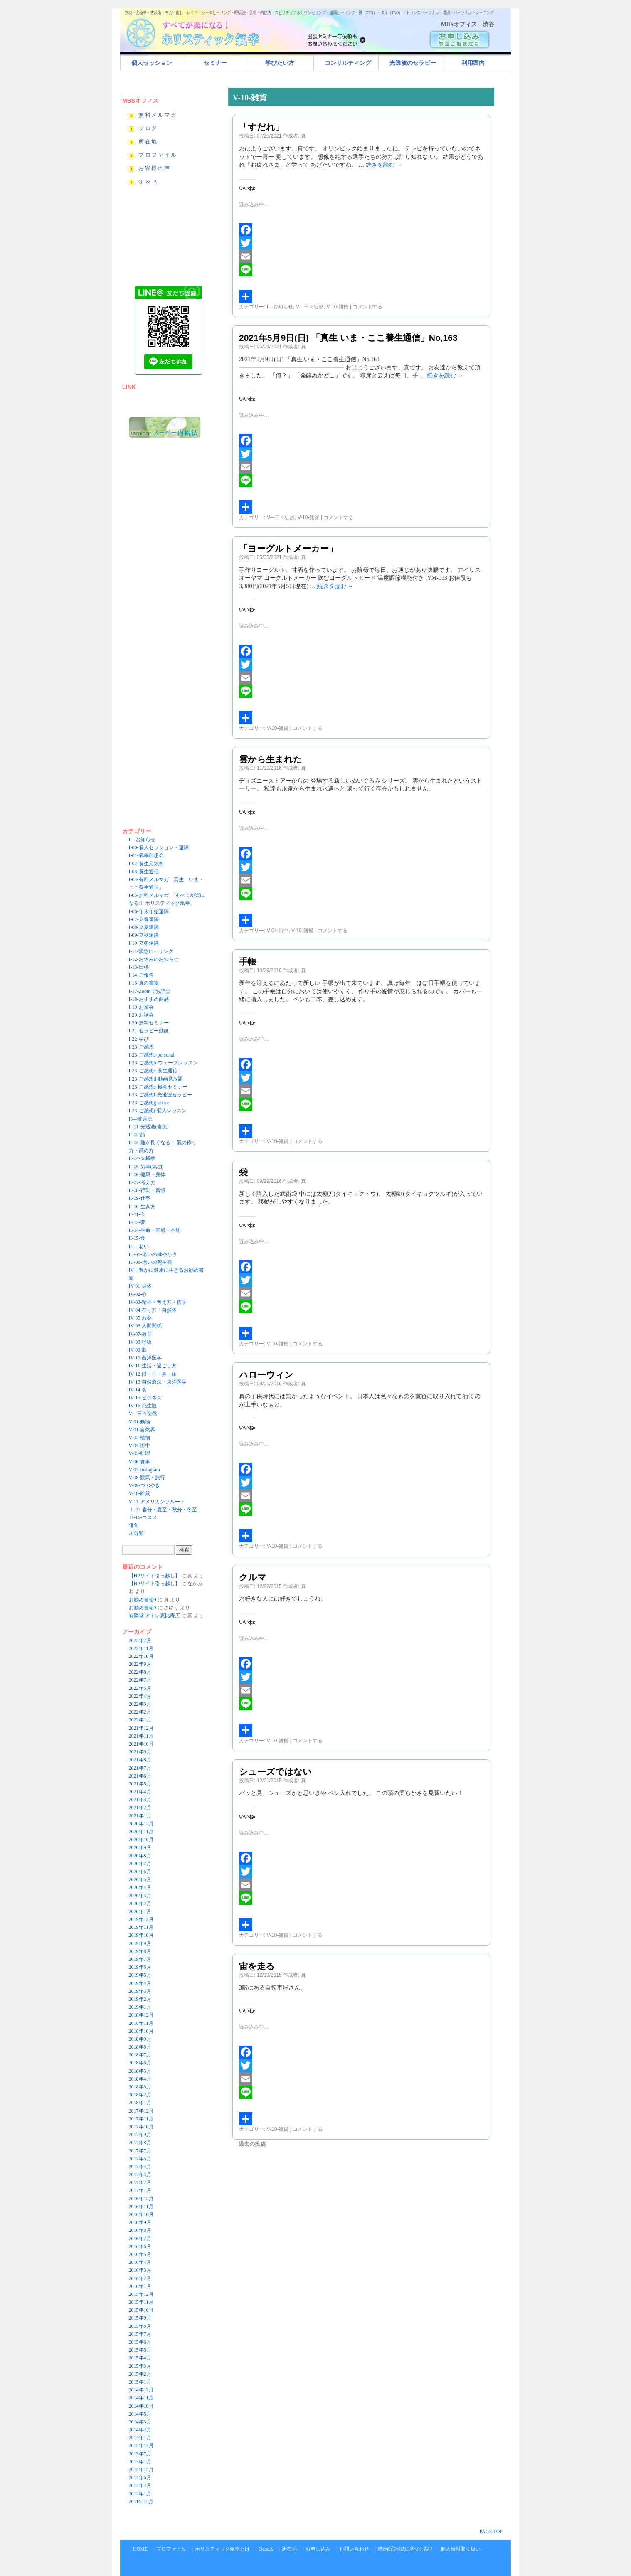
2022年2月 (140, 1712)
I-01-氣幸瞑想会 (146, 855)
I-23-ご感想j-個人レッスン (158, 1110)
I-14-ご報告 (141, 975)
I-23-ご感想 (141, 1047)
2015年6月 (140, 2342)
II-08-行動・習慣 (147, 1190)
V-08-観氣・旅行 (147, 1477)
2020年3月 (140, 1896)
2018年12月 (141, 2015)
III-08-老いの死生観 (150, 1262)
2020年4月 (140, 1887)
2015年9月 (140, 2318)
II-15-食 (137, 1238)
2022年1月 (140, 1720)
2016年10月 (141, 2214)
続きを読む (384, 165)
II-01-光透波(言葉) (149, 1127)
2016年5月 (140, 2254)
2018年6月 (140, 2063)
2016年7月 (140, 2238)
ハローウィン (266, 1374)
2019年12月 (141, 1919)
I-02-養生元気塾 (146, 864)
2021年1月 (140, 1816)
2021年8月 (140, 1760)
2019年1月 (140, 2007)
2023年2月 (140, 1640)
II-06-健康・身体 (147, 1174)
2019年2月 (140, 1999)
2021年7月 (140, 1768)
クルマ (252, 1577)
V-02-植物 (139, 1438)
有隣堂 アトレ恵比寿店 (154, 1615)
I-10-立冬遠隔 (144, 943)
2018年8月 (140, 2047)
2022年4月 (140, 1696)
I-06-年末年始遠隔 (149, 911)
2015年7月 (140, 2334)
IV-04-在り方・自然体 (153, 1310)
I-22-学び (139, 1039)
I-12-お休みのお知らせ (154, 959)
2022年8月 (140, 1672)
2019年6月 (140, 1967)
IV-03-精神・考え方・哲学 (158, 1302)
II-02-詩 (137, 1135)
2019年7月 (140, 1959)
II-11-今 (137, 1214)
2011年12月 (141, 2502)
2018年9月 (140, 2039)
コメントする (367, 307)
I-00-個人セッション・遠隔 (159, 847)
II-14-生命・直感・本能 (154, 1230)
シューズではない (275, 1771)
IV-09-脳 (138, 1350)
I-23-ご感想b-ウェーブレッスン (163, 1063)
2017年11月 (141, 2119)
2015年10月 (141, 2310)
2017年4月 (140, 2167)
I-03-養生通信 (144, 871)
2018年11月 (141, 2023)
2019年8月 (140, 1951)
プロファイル (171, 2549)
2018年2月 (140, 2095)
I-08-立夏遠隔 (144, 927)
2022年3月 (140, 1704)
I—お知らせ (142, 839)
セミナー (215, 62)
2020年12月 (141, 1824)
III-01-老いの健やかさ (153, 1254)
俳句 (134, 1525)
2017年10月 (141, 2127)
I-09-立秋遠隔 (144, 935)
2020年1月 (140, 1911)
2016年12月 (141, 2199)
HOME (140, 2549)
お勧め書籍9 (142, 1600)
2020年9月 (140, 1847)
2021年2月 (140, 1807)
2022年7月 (140, 1680)
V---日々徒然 (310, 307)
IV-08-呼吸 (140, 1342)
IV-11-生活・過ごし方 (153, 1366)
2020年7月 (140, 1864)
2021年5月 (140, 1784)
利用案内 (473, 62)
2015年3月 (140, 2366)
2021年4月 (140, 1792)
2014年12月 (141, 2390)
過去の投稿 (252, 2144)
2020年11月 (141, 1832)
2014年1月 (140, 2438)
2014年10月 (141, 2406)
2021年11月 (141, 1736)
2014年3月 (140, 2422)
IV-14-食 (138, 1390)
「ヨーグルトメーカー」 (288, 548)
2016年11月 (141, 2206)
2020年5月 (140, 1879)
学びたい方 (279, 62)
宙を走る (257, 1966)
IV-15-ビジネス (145, 1398)
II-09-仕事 (139, 1198)
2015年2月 (140, 2374)
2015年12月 (141, 2294)
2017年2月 (140, 2182)
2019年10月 (141, 1935)
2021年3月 (140, 1800)
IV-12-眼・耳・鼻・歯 (153, 1374)
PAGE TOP (491, 2531)
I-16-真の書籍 (144, 983)
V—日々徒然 (143, 1413)
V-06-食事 (139, 1462)
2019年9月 (140, 1943)
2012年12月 (141, 2470)
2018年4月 (140, 2079)
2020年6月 (140, 1871)
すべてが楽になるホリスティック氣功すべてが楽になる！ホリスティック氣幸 (197, 31)
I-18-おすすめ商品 (149, 999)
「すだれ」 (261, 127)
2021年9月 (140, 1752)
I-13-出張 (139, 967)
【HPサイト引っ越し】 (154, 1576)
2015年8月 (140, 2326)
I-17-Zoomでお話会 (150, 991)
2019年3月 (140, 1991)
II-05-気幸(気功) (146, 1167)
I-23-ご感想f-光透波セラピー (160, 1095)
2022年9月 (140, 1664)
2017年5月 (140, 2159)
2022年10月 (141, 1656)
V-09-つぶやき (144, 1485)
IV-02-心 (138, 1294)
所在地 (289, 2549)
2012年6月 (140, 2477)
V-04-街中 (278, 930)
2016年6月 (140, 2246)
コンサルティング (348, 62)
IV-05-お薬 (140, 1318)
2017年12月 (141, 2111)
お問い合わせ (354, 2549)
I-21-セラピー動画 (149, 1031)
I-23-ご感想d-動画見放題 (156, 1079)
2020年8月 (140, 1856)
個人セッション (151, 62)
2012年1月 (140, 2494)
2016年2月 (140, 2278)
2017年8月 (140, 2142)
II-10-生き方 (142, 1206)
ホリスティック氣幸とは (222, 2549)
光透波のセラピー (412, 62)
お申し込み (318, 2549)
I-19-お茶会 (141, 1007)
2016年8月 (140, 2230)
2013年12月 (141, 2445)
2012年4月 (140, 2485)
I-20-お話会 (141, 1015)
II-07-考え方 (142, 1182)
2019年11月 (141, 1927)
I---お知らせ (280, 307)
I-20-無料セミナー (149, 1023)
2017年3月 (140, 2174)
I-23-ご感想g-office (149, 1103)
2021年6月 (140, 1776)
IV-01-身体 (140, 1286)
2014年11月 (141, 2398)
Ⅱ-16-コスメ (143, 1517)
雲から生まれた (270, 759)
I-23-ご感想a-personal (152, 1055)
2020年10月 (141, 1839)
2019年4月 (140, 1983)
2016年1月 (140, 2286)
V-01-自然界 (142, 1430)
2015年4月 (140, 2358)
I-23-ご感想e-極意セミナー (158, 1087)
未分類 (136, 1533)
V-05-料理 (139, 1453)
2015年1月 (140, 2382)
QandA (266, 2549)
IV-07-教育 (140, 1334)
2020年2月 (140, 1903)
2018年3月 (140, 2087)
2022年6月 (140, 1688)
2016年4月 (140, 2262)
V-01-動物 (139, 1422)
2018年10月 (141, 2031)
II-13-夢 (137, 1222)
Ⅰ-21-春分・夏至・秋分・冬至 (163, 1509)
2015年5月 (140, 2350)
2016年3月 (140, 2270)
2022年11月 (141, 1648)
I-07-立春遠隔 (144, 919)
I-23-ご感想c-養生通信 (153, 1071)
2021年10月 (141, 1744)
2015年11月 (141, 2302)
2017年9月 (140, 2135)
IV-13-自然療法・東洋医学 (158, 1382)
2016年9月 (140, 2222)
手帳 (247, 961)
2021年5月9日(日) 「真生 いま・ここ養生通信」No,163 (348, 337)
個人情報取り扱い (461, 2549)
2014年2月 (140, 2430)
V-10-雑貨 (338, 307)
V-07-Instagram (144, 1470)
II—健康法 (140, 1119)
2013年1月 (140, 2462)
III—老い (139, 1246)
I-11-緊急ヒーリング (151, 951)
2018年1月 (140, 2103)
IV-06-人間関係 (145, 1326)
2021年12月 (141, 1728)
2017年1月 (140, 2190)
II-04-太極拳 (142, 1158)
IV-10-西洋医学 (145, 1358)
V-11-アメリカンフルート (157, 1502)
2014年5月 (140, 2414)
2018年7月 (140, 2055)
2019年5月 (140, 1975)
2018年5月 (140, 2071)
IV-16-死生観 (143, 1406)
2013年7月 (140, 2454)
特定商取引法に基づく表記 (405, 2549)
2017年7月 (140, 2151)
